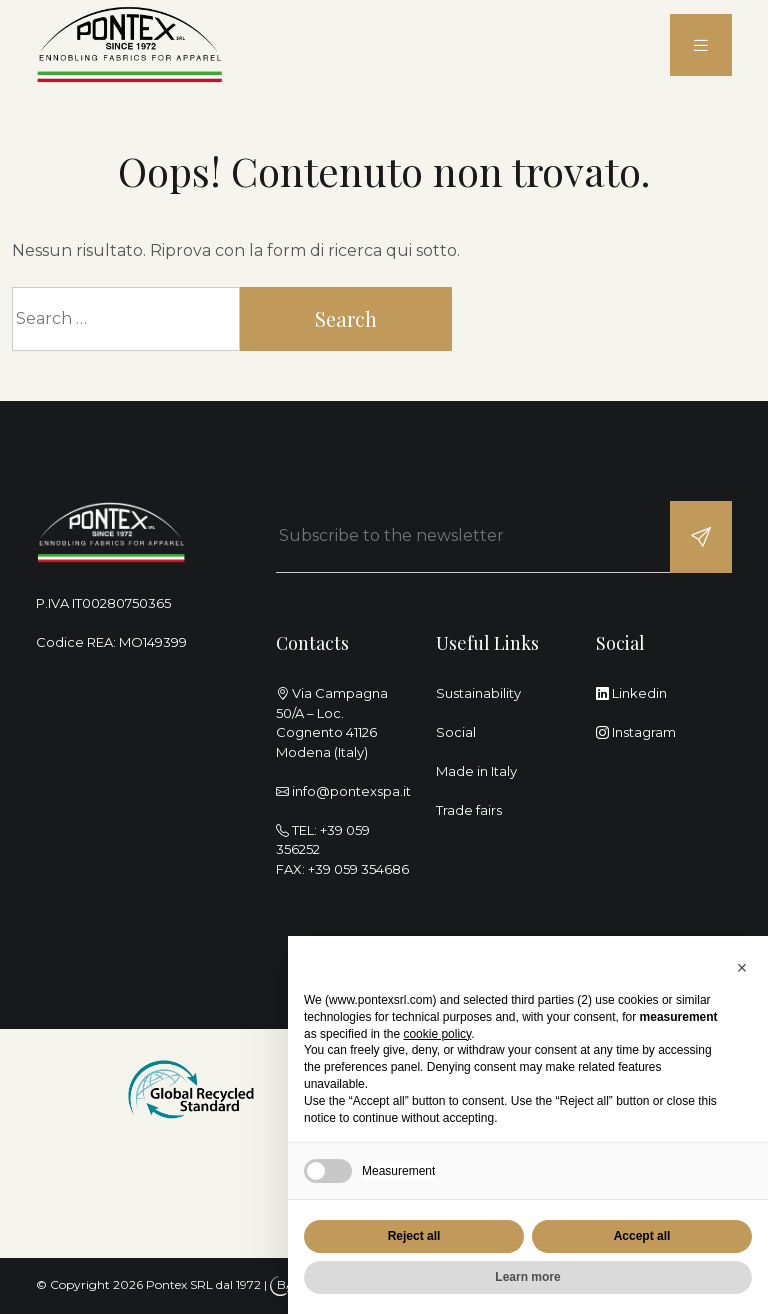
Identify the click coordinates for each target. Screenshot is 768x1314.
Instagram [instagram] (636, 732)
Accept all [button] (642, 1236)
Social (456, 732)
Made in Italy (476, 771)
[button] (742, 968)
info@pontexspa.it (351, 791)
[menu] (701, 45)
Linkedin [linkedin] (631, 693)
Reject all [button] (414, 1236)
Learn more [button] (527, 1277)
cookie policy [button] (437, 1034)
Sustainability (478, 693)
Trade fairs (469, 810)
